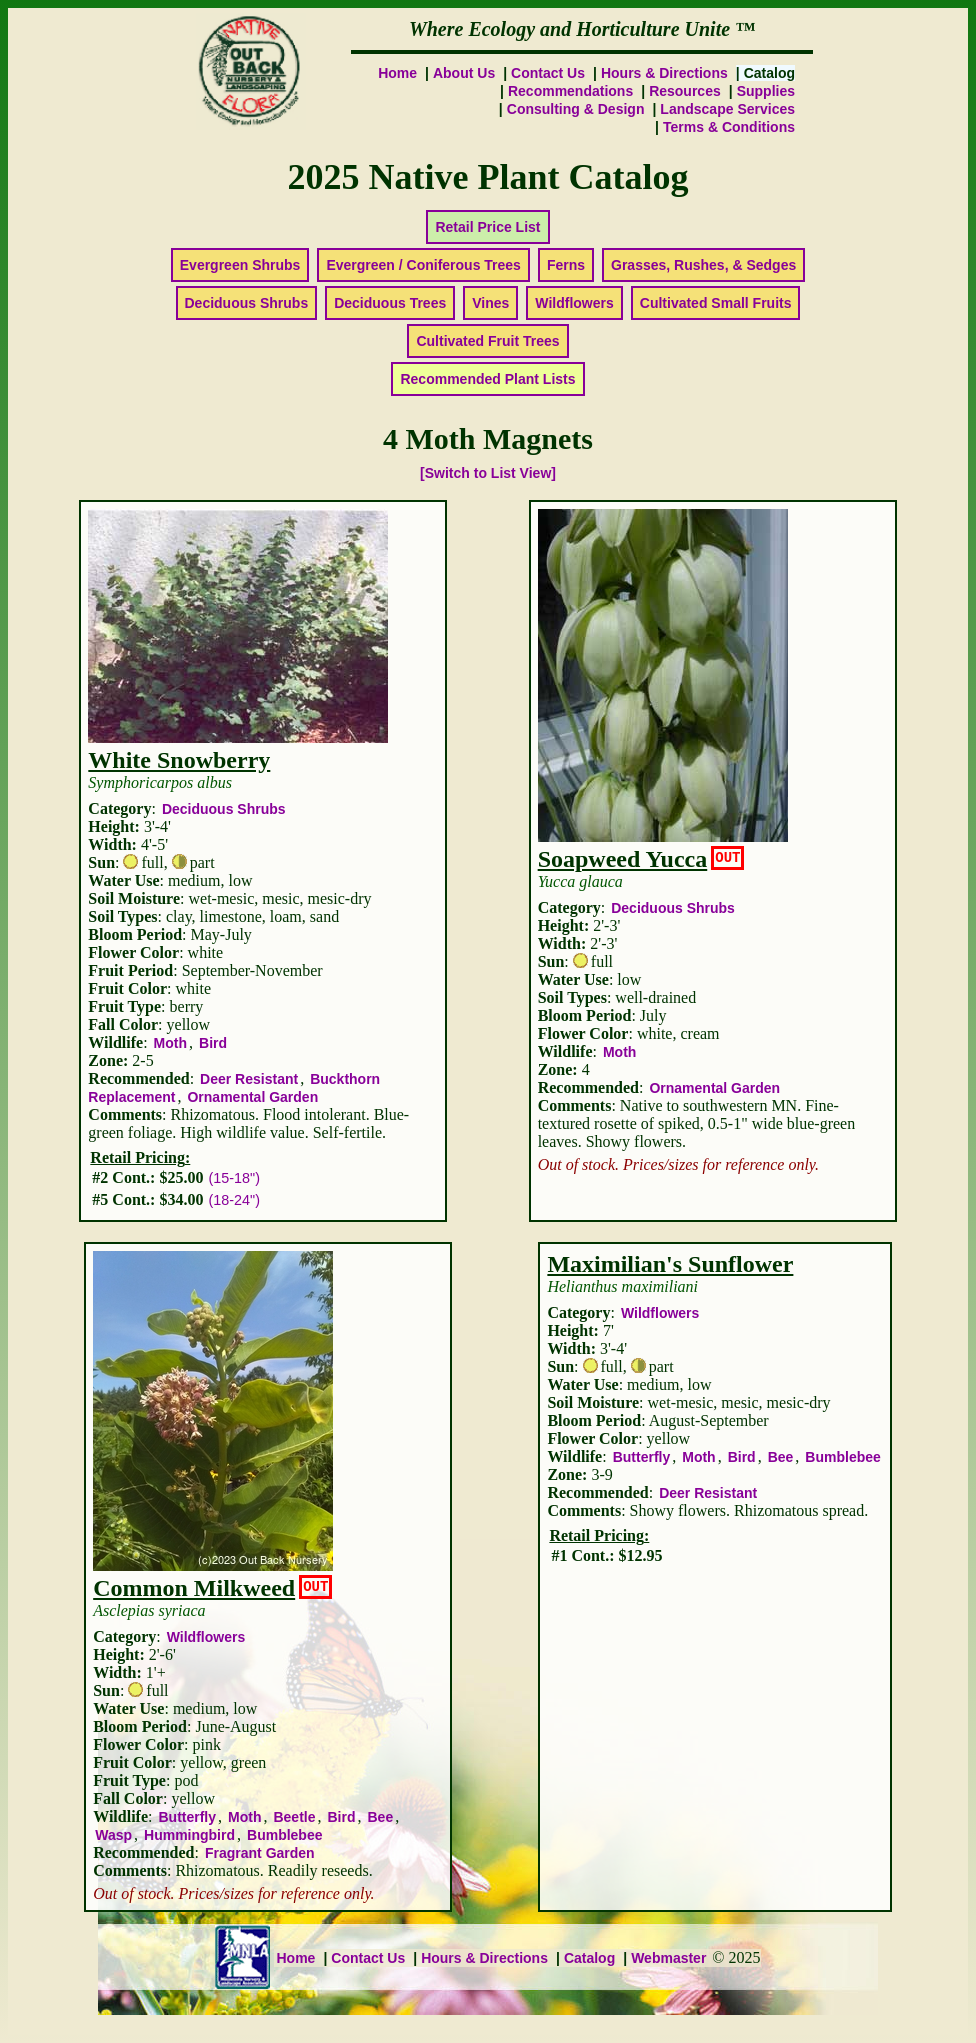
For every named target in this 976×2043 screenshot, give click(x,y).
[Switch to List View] (488, 473)
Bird (213, 1043)
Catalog (589, 1958)
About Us (464, 73)
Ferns (566, 265)
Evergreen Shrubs (240, 265)
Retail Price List (487, 227)
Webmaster (668, 1958)
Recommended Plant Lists (487, 379)
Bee (381, 1817)
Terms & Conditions (729, 127)
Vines (490, 303)
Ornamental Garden (252, 1097)
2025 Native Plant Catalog (488, 177)
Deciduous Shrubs (247, 303)
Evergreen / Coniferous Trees (423, 265)
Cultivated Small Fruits (716, 303)
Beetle (294, 1817)
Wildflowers (574, 303)
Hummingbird (189, 1835)
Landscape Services (727, 109)
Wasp (113, 1835)
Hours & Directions (664, 73)
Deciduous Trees (390, 303)
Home (397, 73)
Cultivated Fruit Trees (487, 341)
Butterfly (187, 1817)
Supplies (766, 91)
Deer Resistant (249, 1079)
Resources (685, 91)
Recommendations (570, 91)
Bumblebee (284, 1835)
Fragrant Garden (260, 1853)
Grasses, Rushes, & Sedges (703, 265)
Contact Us (548, 73)
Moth (170, 1043)
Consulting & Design (576, 109)
